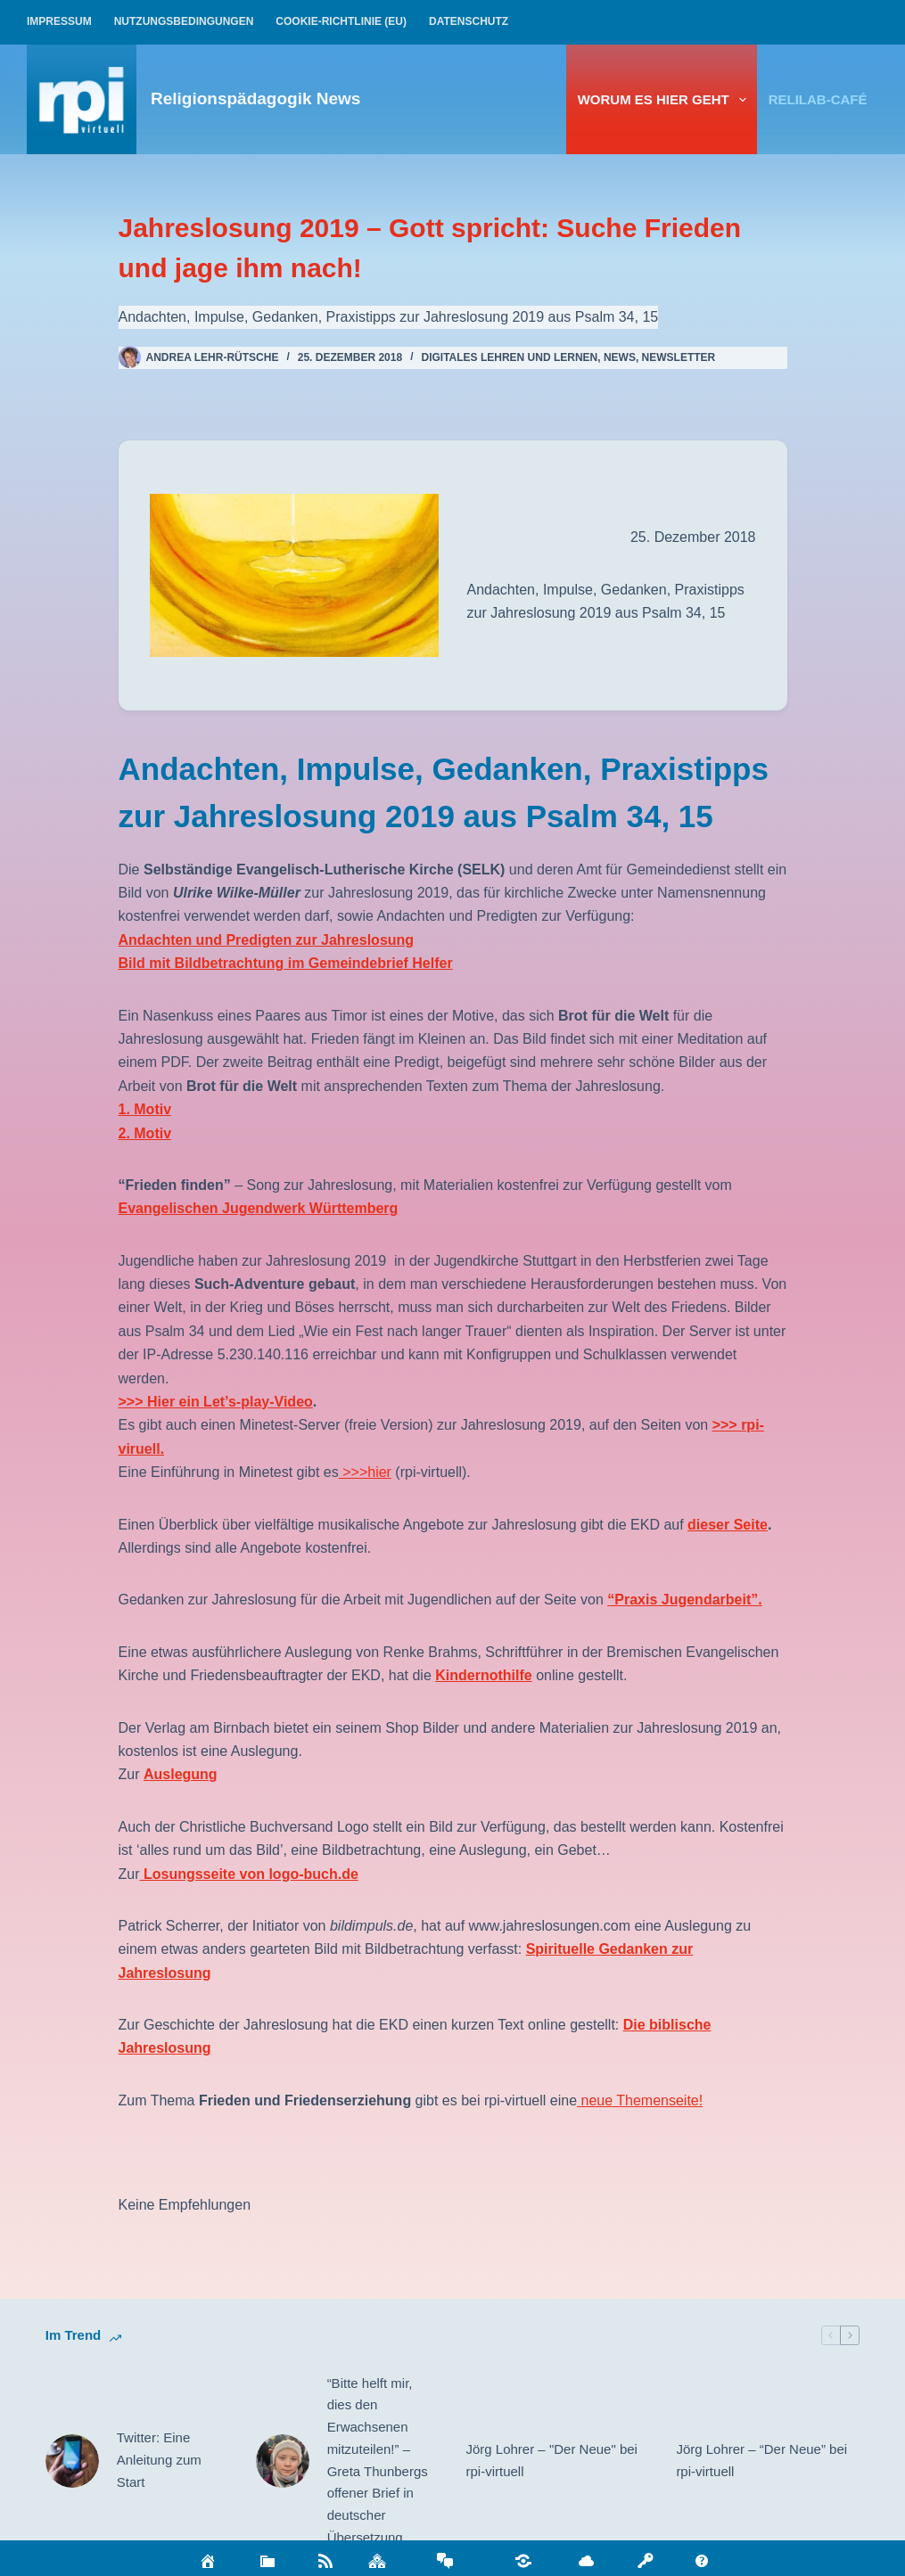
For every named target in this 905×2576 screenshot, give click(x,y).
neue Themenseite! (640, 2100)
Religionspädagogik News (255, 98)
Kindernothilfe (483, 1675)
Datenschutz (468, 21)
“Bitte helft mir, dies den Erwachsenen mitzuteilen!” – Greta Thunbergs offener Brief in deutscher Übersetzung (377, 2460)
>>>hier (365, 1472)
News (620, 357)
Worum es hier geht (665, 100)
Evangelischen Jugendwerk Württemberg (259, 1208)
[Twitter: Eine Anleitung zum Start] (72, 2461)
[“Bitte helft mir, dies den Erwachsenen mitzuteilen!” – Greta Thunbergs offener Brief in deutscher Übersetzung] (282, 2461)
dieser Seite (727, 1524)
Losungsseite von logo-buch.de (249, 1874)
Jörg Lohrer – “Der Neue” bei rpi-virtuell (761, 2460)
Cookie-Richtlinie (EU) (341, 21)
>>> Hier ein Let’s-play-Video (216, 1401)
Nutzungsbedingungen (184, 21)
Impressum (59, 21)
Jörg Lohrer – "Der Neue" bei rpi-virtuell (552, 2460)
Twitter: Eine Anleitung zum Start (159, 2460)
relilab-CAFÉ (818, 99)
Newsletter (679, 357)
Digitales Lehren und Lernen (509, 357)
